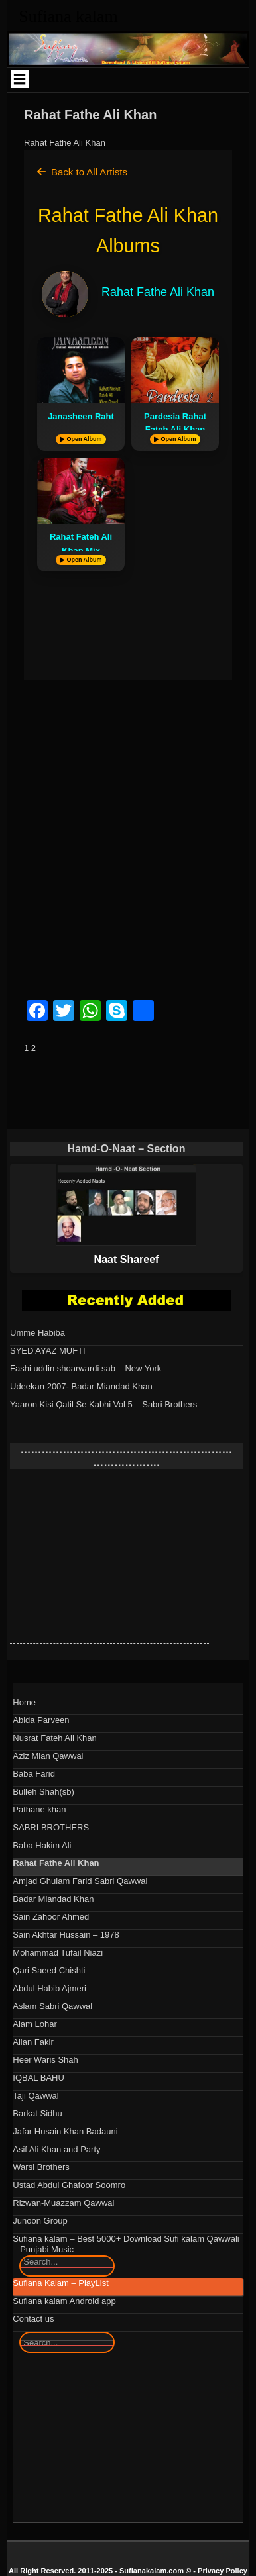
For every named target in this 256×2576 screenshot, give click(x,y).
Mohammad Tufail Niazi (58, 1952)
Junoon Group (40, 2221)
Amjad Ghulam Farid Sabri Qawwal (80, 1881)
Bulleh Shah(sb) (43, 1792)
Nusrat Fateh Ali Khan (54, 1738)
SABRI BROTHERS (51, 1827)
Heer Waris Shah (45, 2060)
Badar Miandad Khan (53, 1899)
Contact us (33, 2319)
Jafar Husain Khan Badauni (65, 2131)
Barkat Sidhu (37, 2113)
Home (24, 1702)
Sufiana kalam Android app (64, 2301)
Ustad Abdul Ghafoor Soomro (69, 2185)
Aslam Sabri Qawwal (52, 2006)
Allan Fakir (33, 2042)
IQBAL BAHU (38, 2078)
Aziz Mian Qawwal (48, 1756)
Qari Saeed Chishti (49, 1970)
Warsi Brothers (41, 2167)
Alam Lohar (34, 2024)
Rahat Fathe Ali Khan (56, 1863)
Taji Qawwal (35, 2096)
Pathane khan (39, 1809)
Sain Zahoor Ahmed (51, 1917)
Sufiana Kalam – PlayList (61, 2283)
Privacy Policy (222, 2571)
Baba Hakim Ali (42, 1845)
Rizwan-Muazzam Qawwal (63, 2203)
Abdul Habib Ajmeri (49, 1988)
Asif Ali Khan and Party (56, 2149)
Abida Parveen (41, 1720)
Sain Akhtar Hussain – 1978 (66, 1935)
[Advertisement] (128, 845)
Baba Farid (34, 1774)
